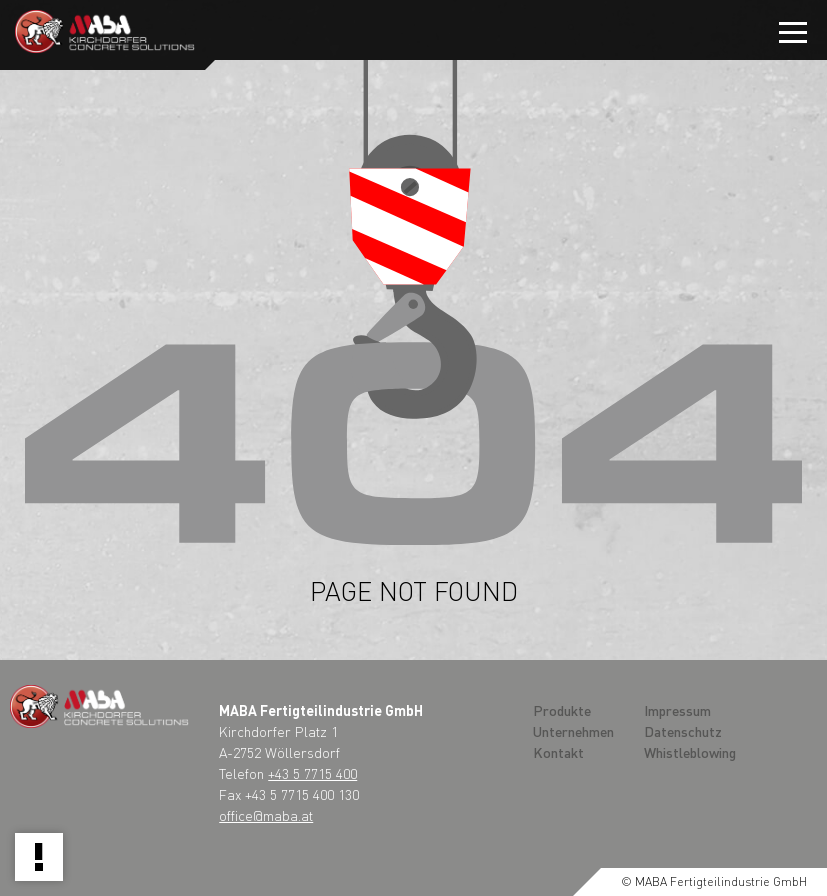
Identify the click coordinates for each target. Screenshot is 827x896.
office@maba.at (266, 815)
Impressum (677, 710)
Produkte (562, 710)
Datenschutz (683, 731)
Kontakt (558, 752)
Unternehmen (573, 731)
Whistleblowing (690, 752)
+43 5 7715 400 (312, 773)
